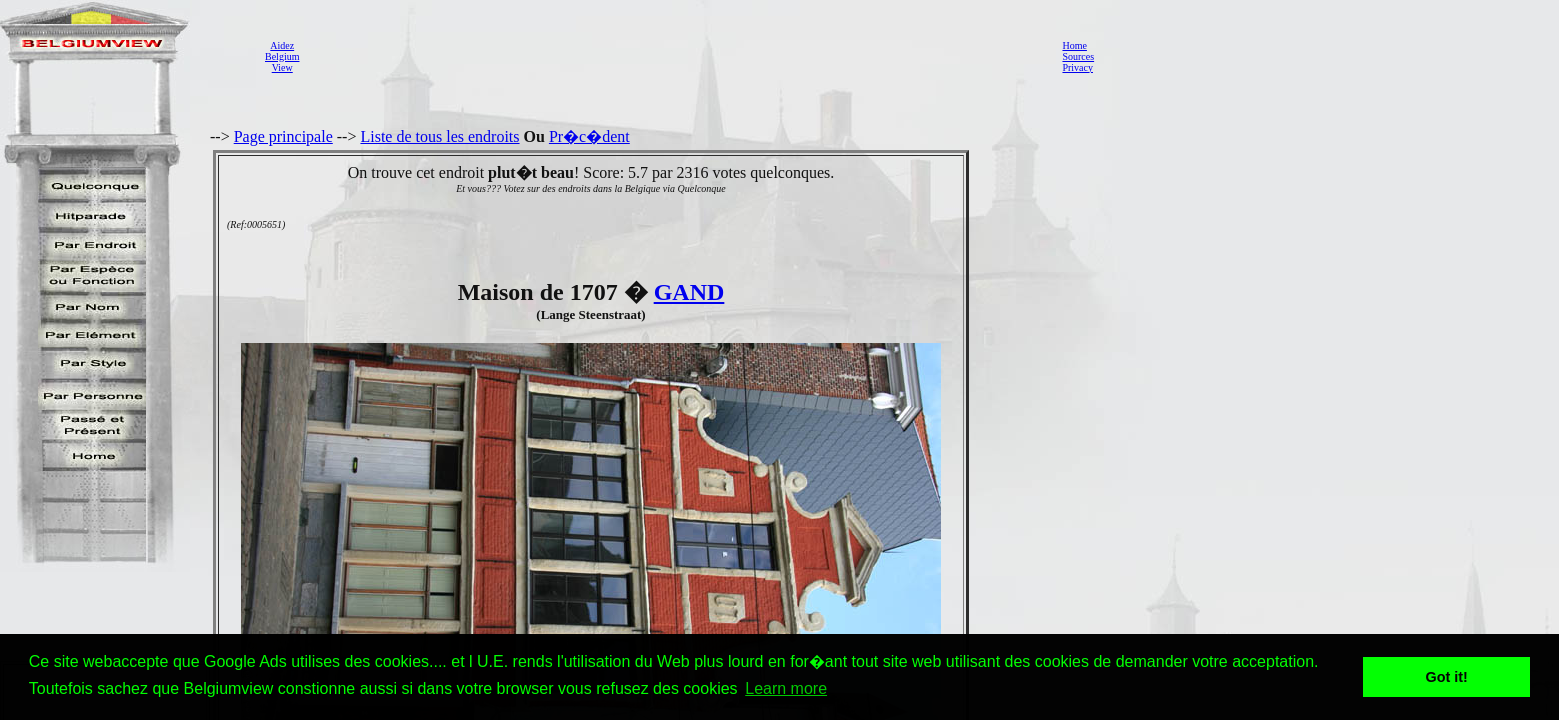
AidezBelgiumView (282, 56)
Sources (1078, 56)
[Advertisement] (675, 56)
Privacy (1077, 67)
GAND (689, 292)
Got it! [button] (1447, 677)
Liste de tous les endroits (439, 136)
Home (1074, 45)
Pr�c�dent (589, 136)
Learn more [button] (786, 688)
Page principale (283, 136)
